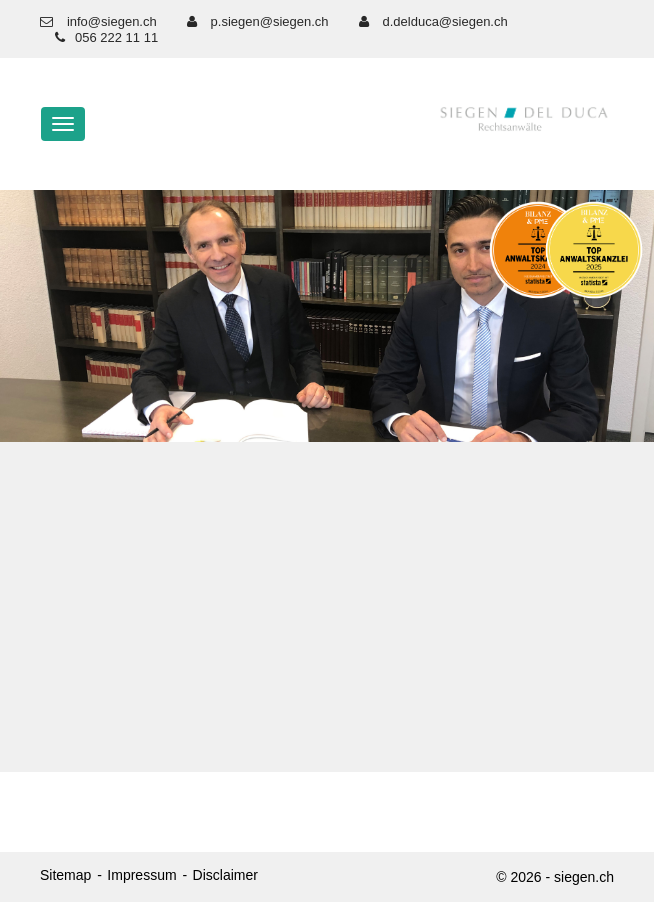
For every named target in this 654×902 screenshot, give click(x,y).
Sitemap (65, 875)
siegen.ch (584, 877)
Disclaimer (225, 875)
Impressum (141, 875)
